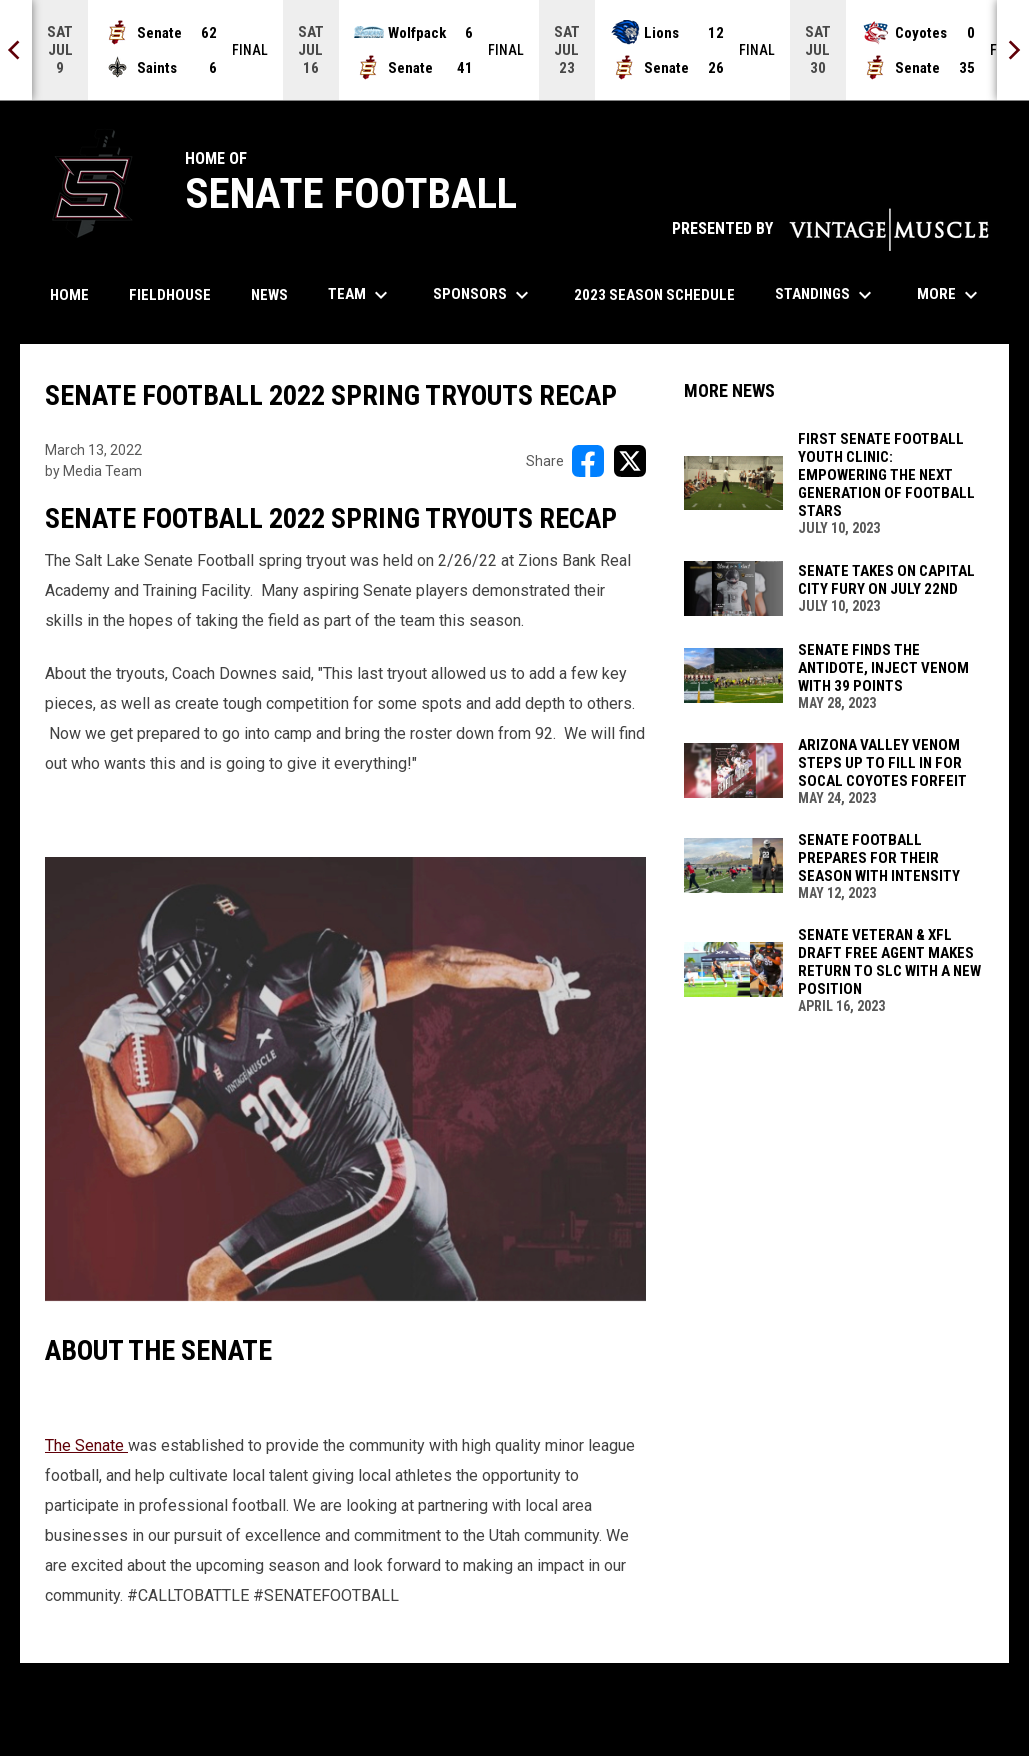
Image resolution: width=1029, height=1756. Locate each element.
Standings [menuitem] (826, 295)
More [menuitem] (950, 295)
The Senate (86, 1445)
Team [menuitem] (360, 295)
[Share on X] (630, 461)
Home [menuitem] (69, 295)
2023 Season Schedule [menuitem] (654, 295)
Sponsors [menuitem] (483, 295)
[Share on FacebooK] (588, 461)
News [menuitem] (269, 295)
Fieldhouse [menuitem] (170, 295)
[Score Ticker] (514, 50)
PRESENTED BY (830, 228)
